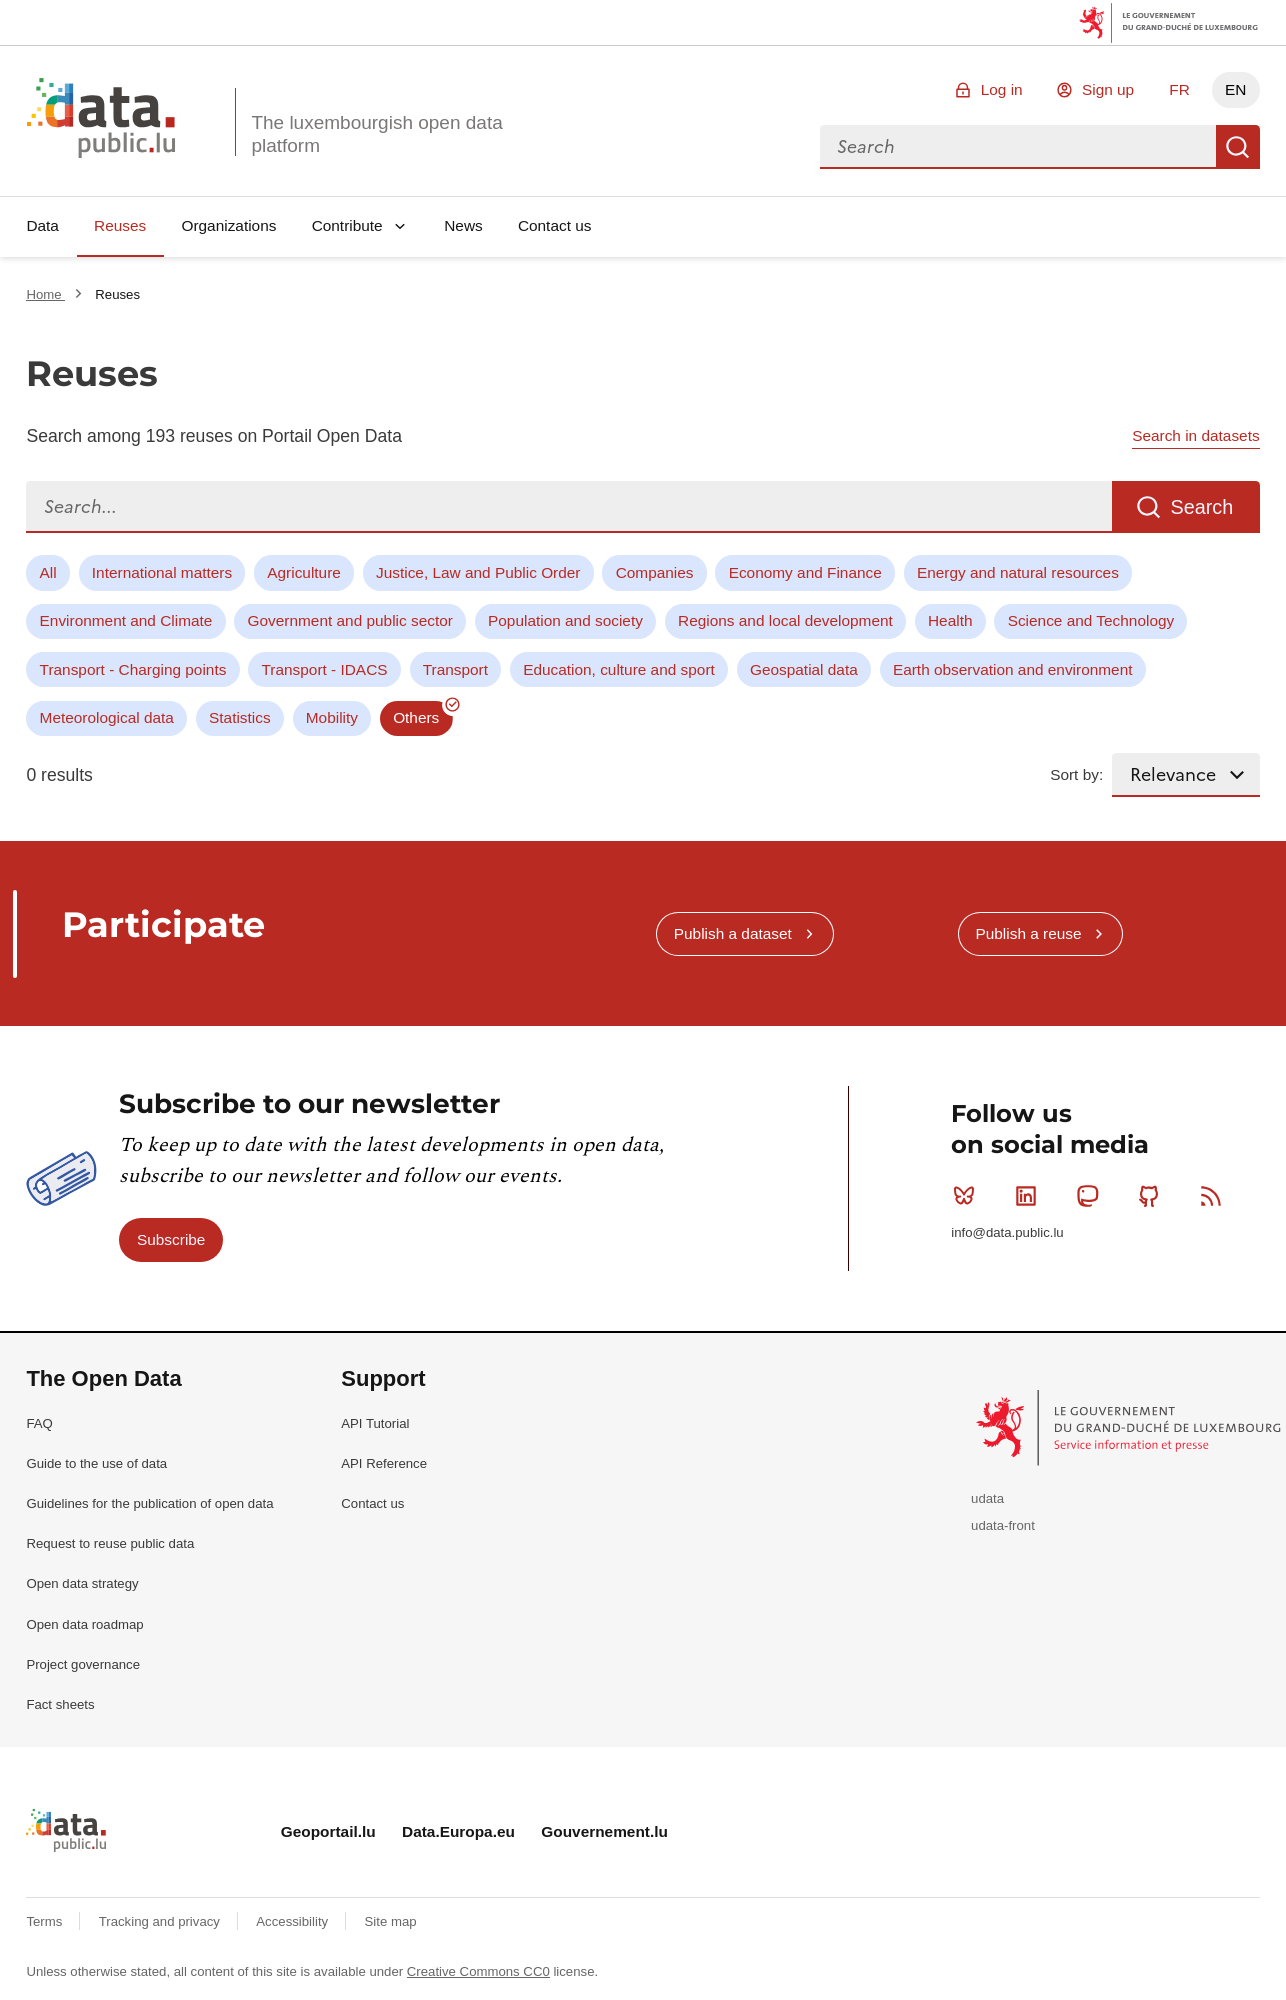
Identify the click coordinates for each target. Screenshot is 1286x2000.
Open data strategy (82, 1583)
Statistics (240, 717)
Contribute (347, 225)
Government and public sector (350, 620)
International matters (162, 572)
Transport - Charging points (133, 669)
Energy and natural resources (1018, 572)
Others (416, 717)
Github (1153, 1196)
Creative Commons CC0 (478, 1971)
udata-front (1003, 1525)
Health (950, 620)
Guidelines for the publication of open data (149, 1503)
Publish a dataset (733, 933)
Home (45, 294)
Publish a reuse (1028, 933)
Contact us (555, 225)
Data (42, 225)
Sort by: (1076, 774)
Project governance (83, 1664)
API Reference (384, 1463)
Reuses (120, 225)
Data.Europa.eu (458, 1831)
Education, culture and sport (619, 669)
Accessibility (293, 1921)
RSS (1215, 1196)
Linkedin (1030, 1196)
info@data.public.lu (1007, 1232)
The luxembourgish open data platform (376, 134)
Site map (391, 1921)
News (463, 225)
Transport (455, 669)
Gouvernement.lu (604, 1831)
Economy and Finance (805, 572)
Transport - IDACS (325, 669)
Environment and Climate (126, 620)
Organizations (228, 225)
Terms (46, 1921)
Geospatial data (804, 669)
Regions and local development (785, 620)
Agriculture (304, 572)
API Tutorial (375, 1423)
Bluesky (968, 1196)
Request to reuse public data (110, 1543)
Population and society (565, 620)
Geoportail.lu (328, 1831)
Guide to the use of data (96, 1463)
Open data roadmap (84, 1624)
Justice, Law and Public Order (478, 572)
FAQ (39, 1423)
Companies (655, 572)
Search (1238, 147)
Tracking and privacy (161, 1921)
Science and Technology (1091, 620)
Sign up (1108, 89)
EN (1235, 89)
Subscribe (171, 1239)
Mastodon (1091, 1196)
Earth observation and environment (1013, 669)
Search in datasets (1195, 435)
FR (1179, 89)
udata (987, 1498)
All (48, 572)
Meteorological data (107, 717)
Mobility (332, 717)
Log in (1002, 89)
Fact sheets (60, 1704)
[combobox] (1018, 147)
